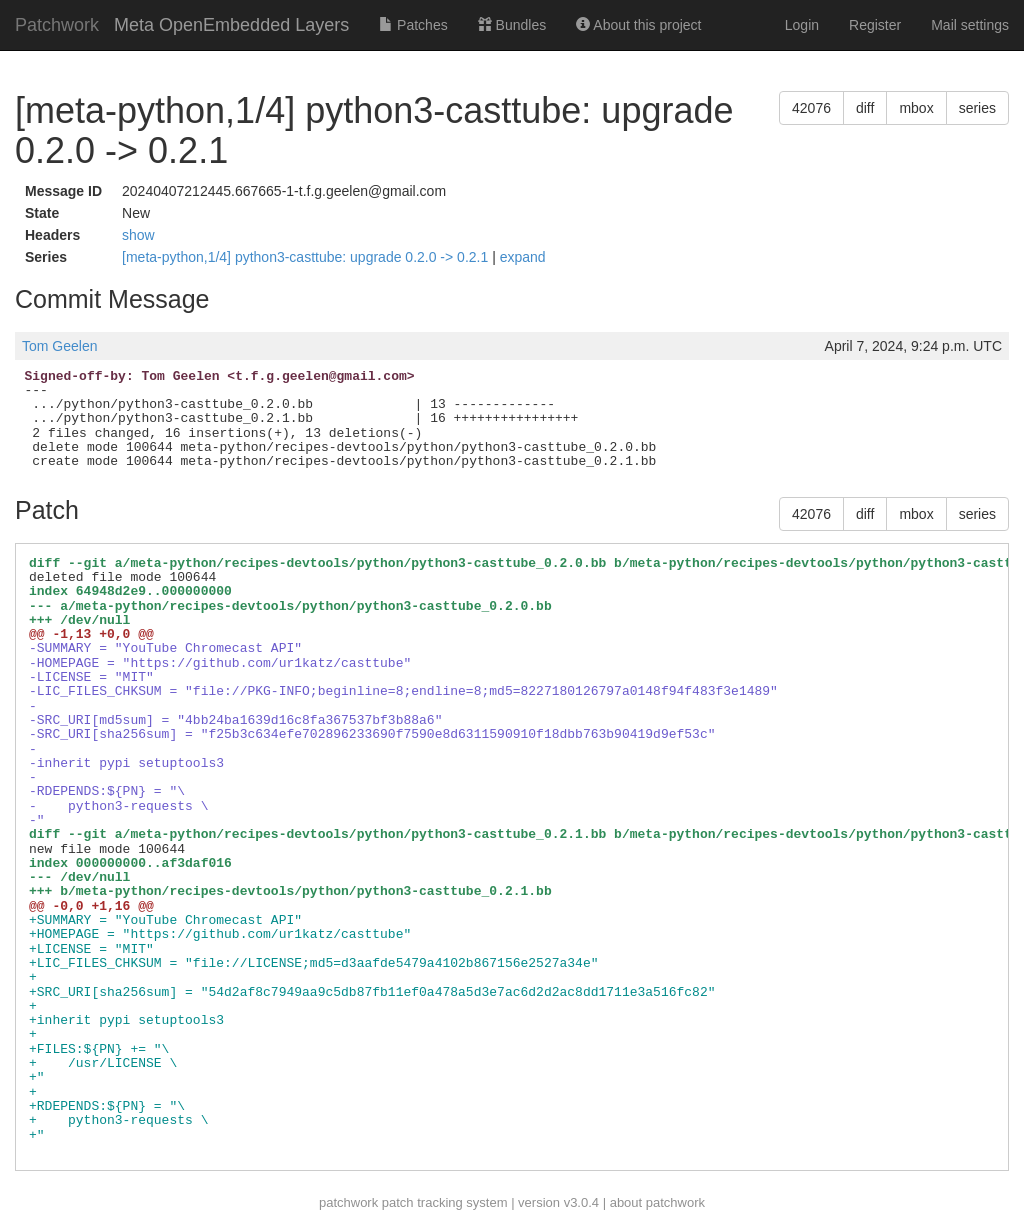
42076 (811, 108)
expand (523, 257)
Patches (413, 25)
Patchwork (57, 25)
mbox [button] (916, 108)
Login (802, 25)
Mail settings (970, 25)
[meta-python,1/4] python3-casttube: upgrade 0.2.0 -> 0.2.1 (307, 257)
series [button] (977, 108)
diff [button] (865, 108)
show (138, 235)
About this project (638, 25)
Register (875, 25)
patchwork (348, 1202)
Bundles (512, 25)
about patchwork (657, 1202)
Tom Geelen (59, 346)
